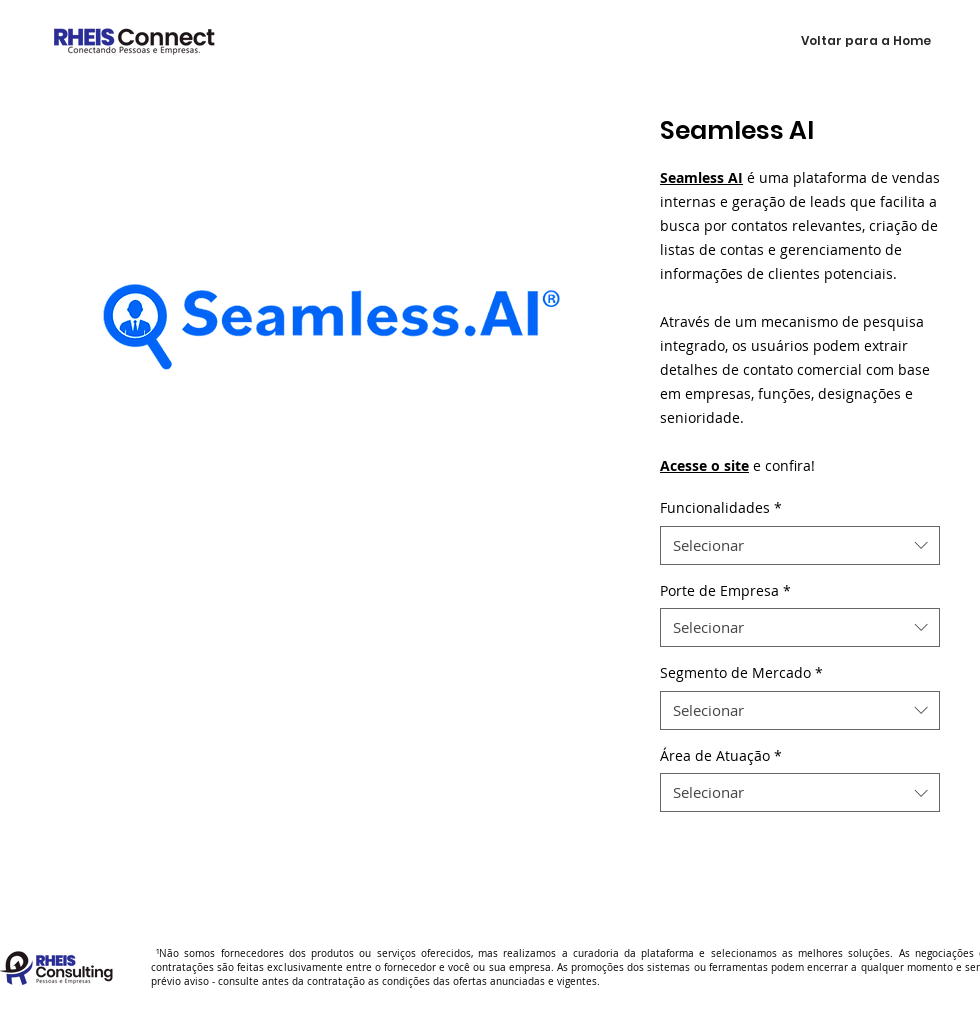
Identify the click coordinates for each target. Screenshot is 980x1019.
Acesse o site (704, 465)
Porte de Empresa (725, 590)
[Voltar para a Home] (866, 41)
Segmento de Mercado (741, 672)
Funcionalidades (721, 507)
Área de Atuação (721, 755)
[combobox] (800, 545)
